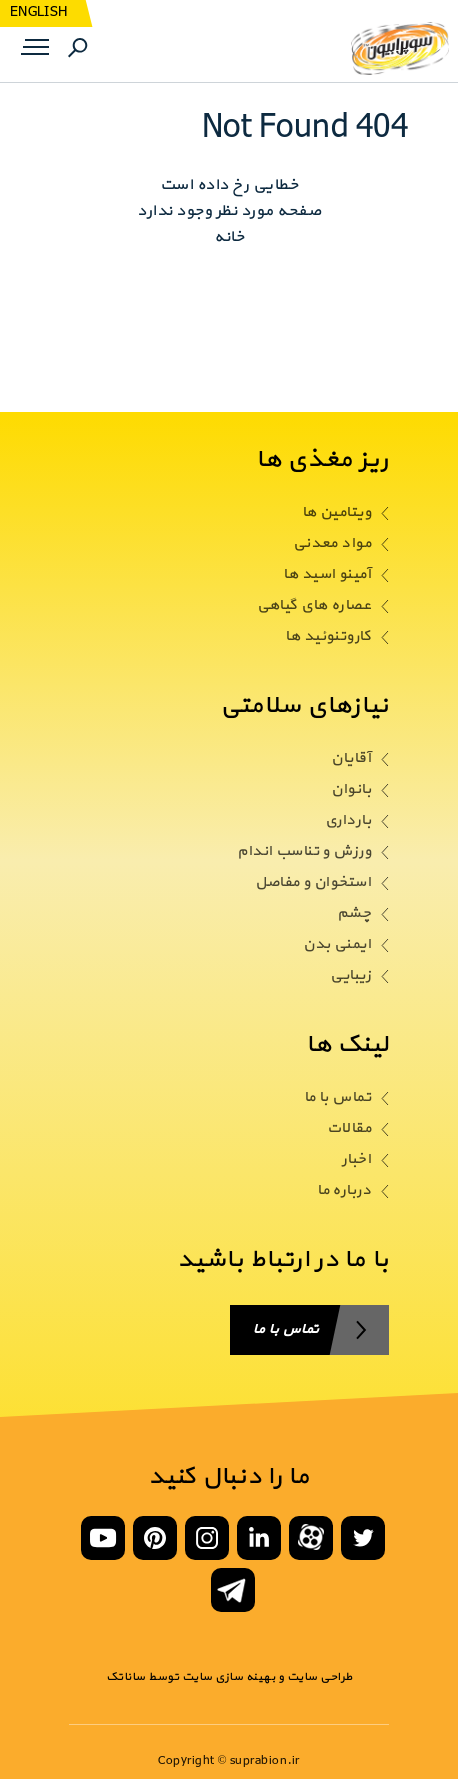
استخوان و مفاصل (313, 883)
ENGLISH (38, 12)
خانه (229, 237)
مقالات (349, 1129)
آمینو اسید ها (327, 575)
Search (77, 48)
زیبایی (350, 976)
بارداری (348, 821)
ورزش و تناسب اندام (304, 852)
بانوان (351, 790)
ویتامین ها (336, 513)
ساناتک (126, 1677)
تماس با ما (337, 1098)
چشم (354, 914)
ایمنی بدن (337, 945)
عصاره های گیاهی (314, 606)
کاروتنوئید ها (328, 637)
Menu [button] (33, 48)
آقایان (351, 759)
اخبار (356, 1160)
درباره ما (344, 1191)
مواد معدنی (332, 544)
